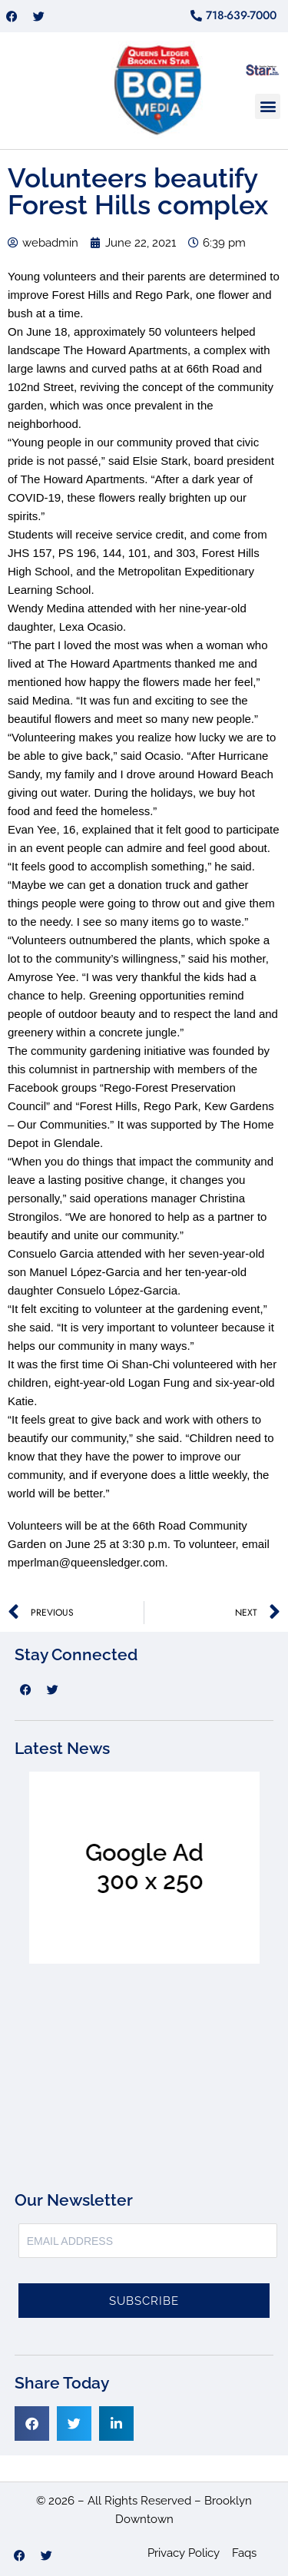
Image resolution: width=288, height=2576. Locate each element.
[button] (267, 106)
